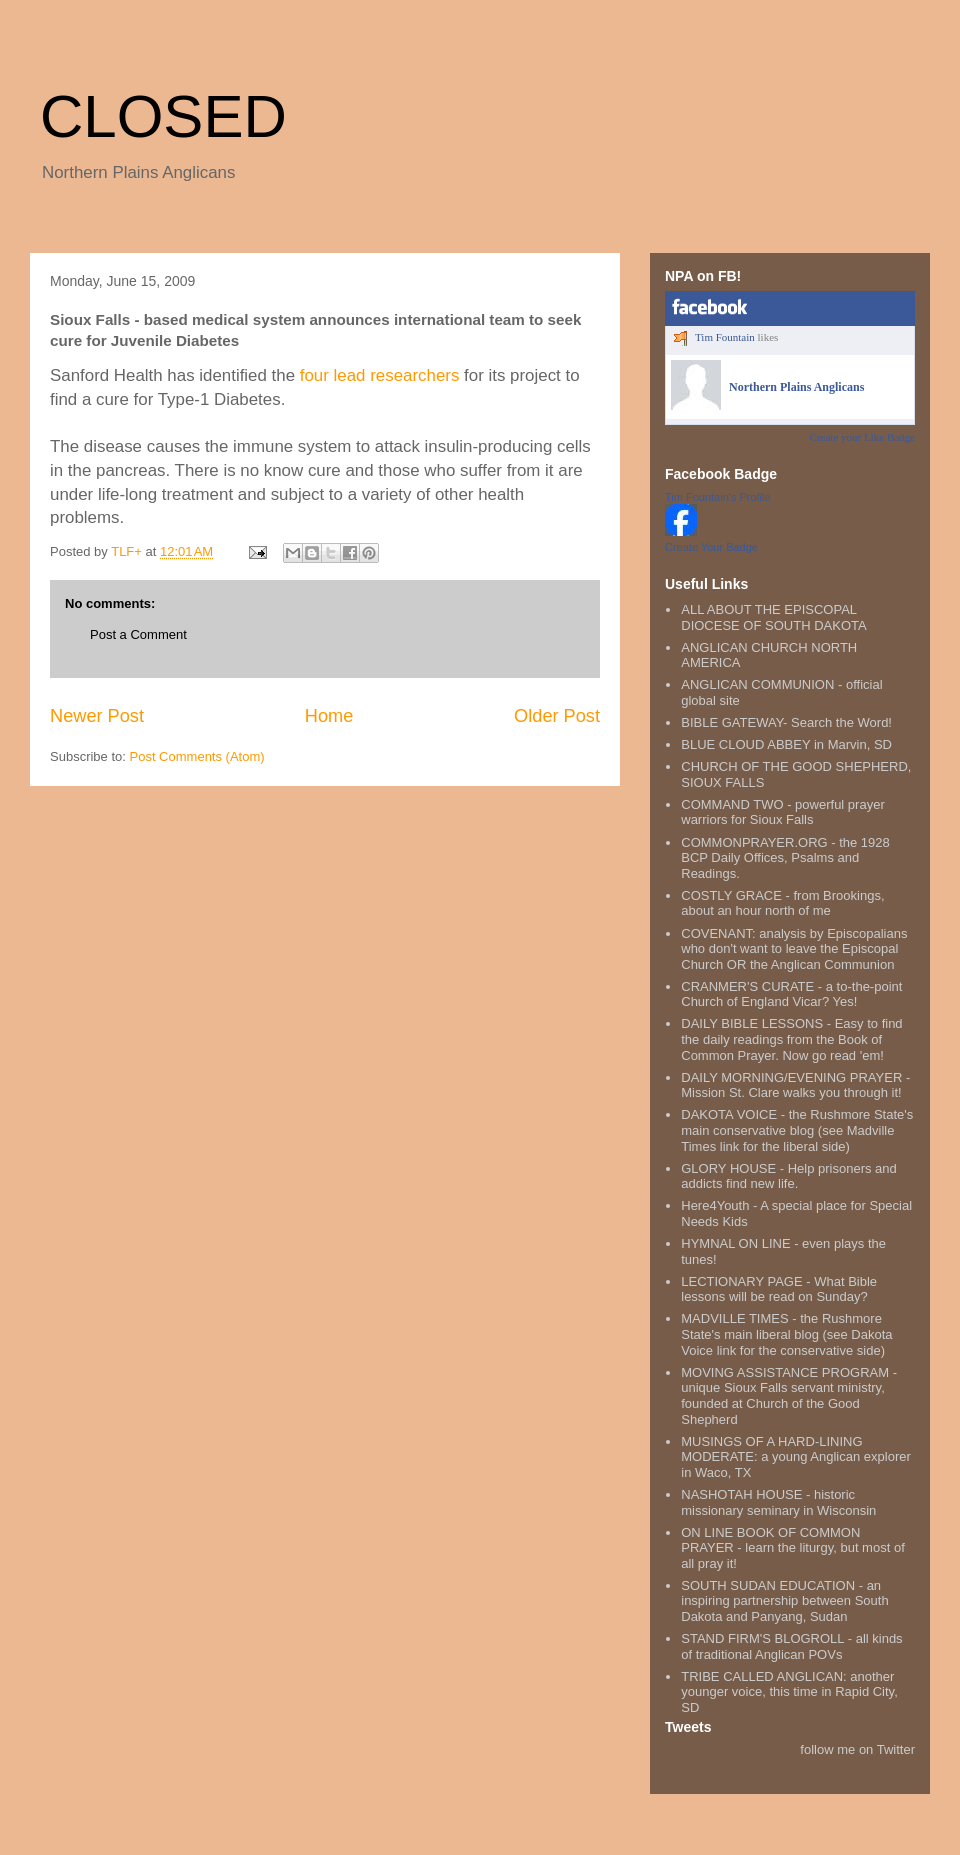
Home (329, 716)
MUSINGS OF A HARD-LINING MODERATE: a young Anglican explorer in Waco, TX (796, 1457)
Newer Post (97, 716)
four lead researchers (380, 375)
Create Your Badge (711, 547)
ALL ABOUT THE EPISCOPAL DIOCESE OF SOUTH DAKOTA (773, 617)
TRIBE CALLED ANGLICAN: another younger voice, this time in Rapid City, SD (789, 1692)
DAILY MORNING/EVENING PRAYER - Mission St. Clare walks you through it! (795, 1085)
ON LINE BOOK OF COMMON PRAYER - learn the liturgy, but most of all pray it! (793, 1548)
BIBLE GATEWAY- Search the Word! (786, 722)
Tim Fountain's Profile (718, 497)
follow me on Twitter (857, 1749)
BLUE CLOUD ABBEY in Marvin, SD (786, 744)
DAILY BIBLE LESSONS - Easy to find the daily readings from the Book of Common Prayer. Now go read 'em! (791, 1039)
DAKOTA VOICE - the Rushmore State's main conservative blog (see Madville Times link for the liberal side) (797, 1130)
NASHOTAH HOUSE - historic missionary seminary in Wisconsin (778, 1502)
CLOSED (163, 116)
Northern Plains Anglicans (796, 387)
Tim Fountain (725, 337)
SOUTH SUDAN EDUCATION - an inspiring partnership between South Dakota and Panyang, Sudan (784, 1601)
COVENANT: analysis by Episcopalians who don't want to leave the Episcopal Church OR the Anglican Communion (794, 949)
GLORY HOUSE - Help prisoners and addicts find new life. (789, 1176)
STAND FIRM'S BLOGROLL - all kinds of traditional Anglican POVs (791, 1646)
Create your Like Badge (862, 437)
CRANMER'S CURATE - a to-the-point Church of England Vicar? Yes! (791, 994)
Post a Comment (138, 634)
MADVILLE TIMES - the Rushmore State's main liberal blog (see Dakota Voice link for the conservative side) (786, 1334)
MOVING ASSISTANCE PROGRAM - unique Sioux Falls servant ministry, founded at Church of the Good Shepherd (789, 1396)
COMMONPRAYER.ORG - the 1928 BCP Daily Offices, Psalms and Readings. (785, 858)
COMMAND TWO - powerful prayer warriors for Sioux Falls (782, 812)
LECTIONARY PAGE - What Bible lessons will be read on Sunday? (779, 1289)
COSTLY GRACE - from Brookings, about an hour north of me (782, 903)
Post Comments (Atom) (197, 756)
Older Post (557, 716)
